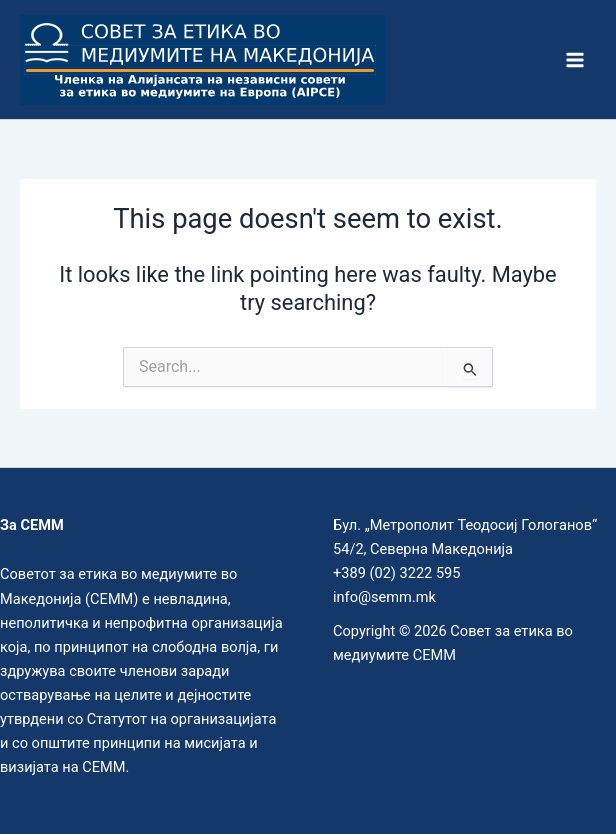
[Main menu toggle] (575, 60)
